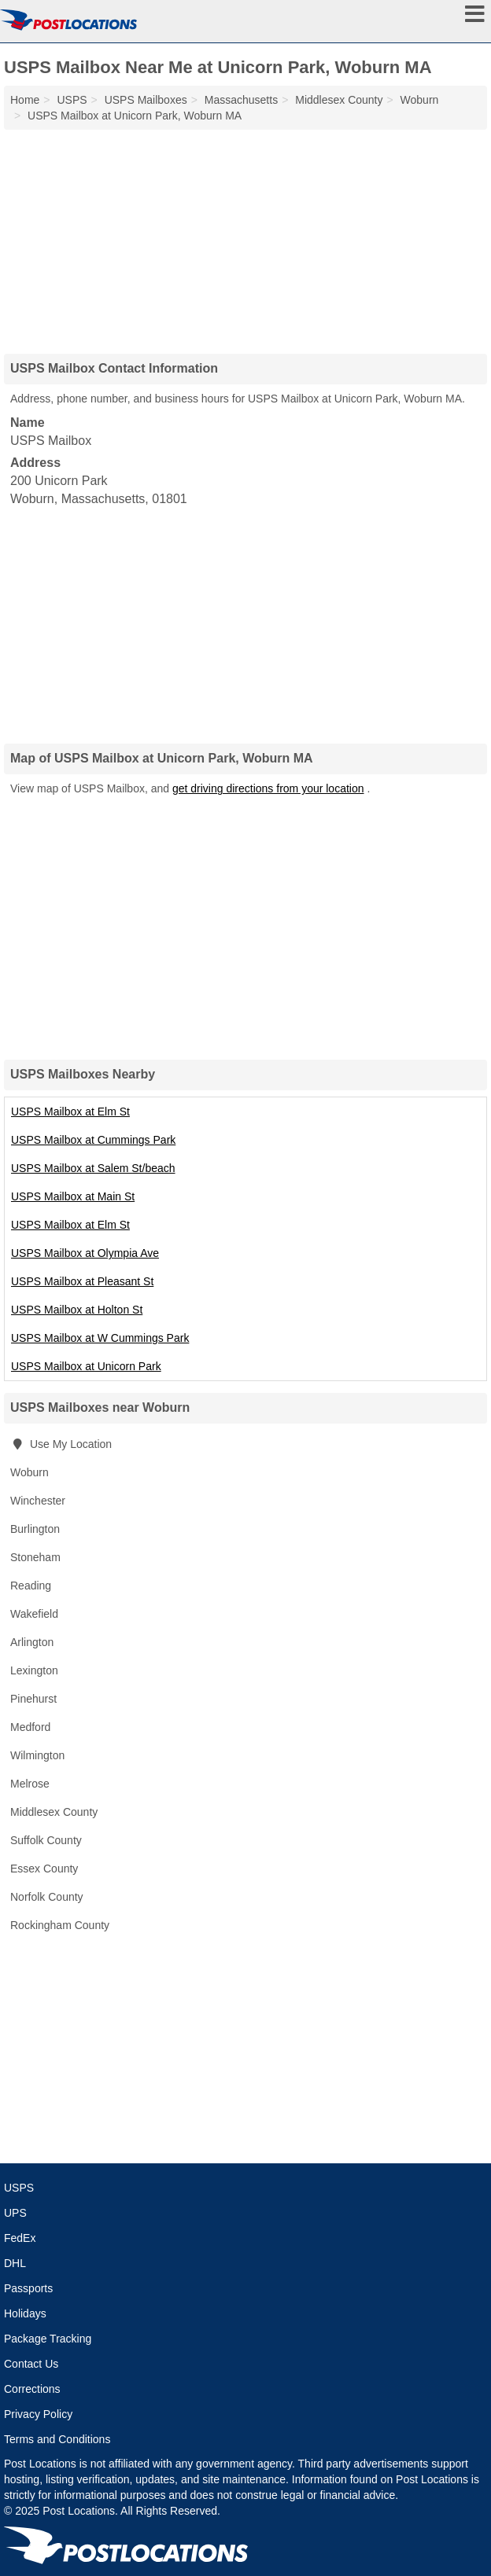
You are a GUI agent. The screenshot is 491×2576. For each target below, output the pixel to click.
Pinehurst (33, 1698)
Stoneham (35, 1557)
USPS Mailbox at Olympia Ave (85, 1253)
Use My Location (61, 1444)
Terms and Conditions (57, 2439)
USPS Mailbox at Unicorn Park (86, 1366)
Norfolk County (46, 1897)
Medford (30, 1727)
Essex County (44, 1868)
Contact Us (31, 2363)
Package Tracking (47, 2338)
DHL (15, 2263)
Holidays (25, 2313)
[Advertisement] (245, 236)
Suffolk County (46, 1840)
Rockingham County (59, 1925)
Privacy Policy (38, 2414)
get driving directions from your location (268, 788)
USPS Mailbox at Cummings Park (93, 1140)
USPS (19, 2187)
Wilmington (37, 1755)
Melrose (30, 1783)
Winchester (37, 1500)
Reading (30, 1585)
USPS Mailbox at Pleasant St (82, 1281)
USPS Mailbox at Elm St (70, 1111)
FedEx (19, 2238)
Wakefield (34, 1614)
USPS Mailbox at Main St (73, 1196)
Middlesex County (54, 1812)
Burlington (35, 1529)
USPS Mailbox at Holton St (76, 1309)
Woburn (29, 1472)
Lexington (34, 1670)
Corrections (32, 2389)
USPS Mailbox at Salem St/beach (93, 1168)
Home (24, 100)
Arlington (32, 1642)
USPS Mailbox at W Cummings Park (100, 1338)
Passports (28, 2288)
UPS (15, 2213)
